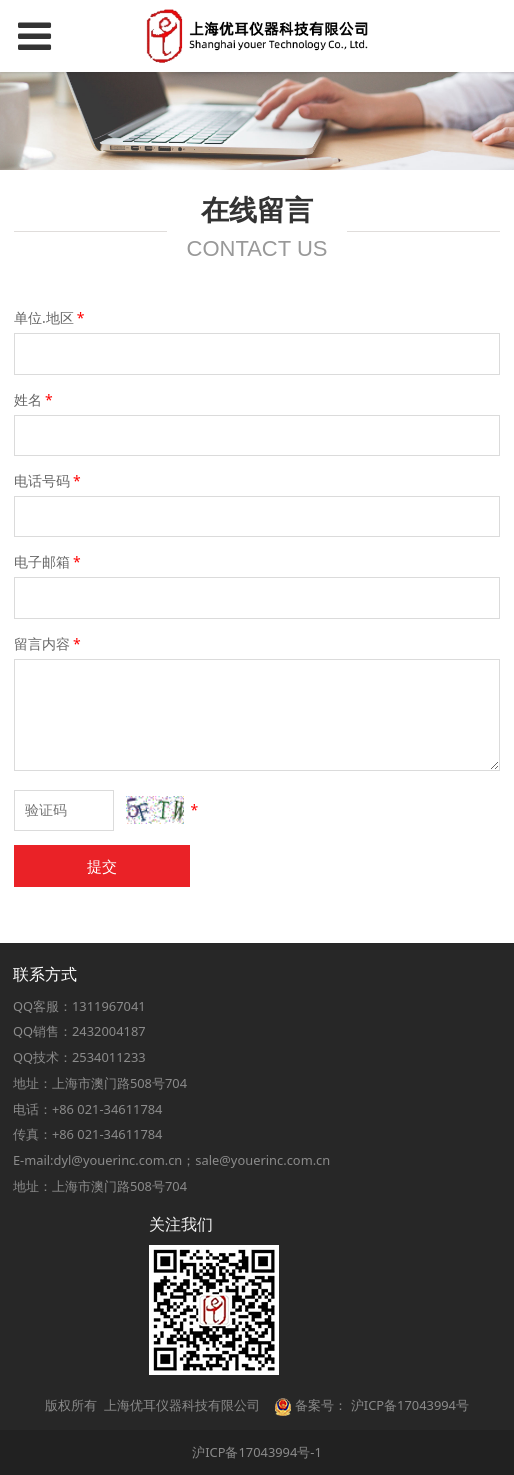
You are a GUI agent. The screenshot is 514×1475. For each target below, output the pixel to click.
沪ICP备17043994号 (410, 1405)
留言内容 (49, 643)
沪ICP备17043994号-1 (257, 1452)
